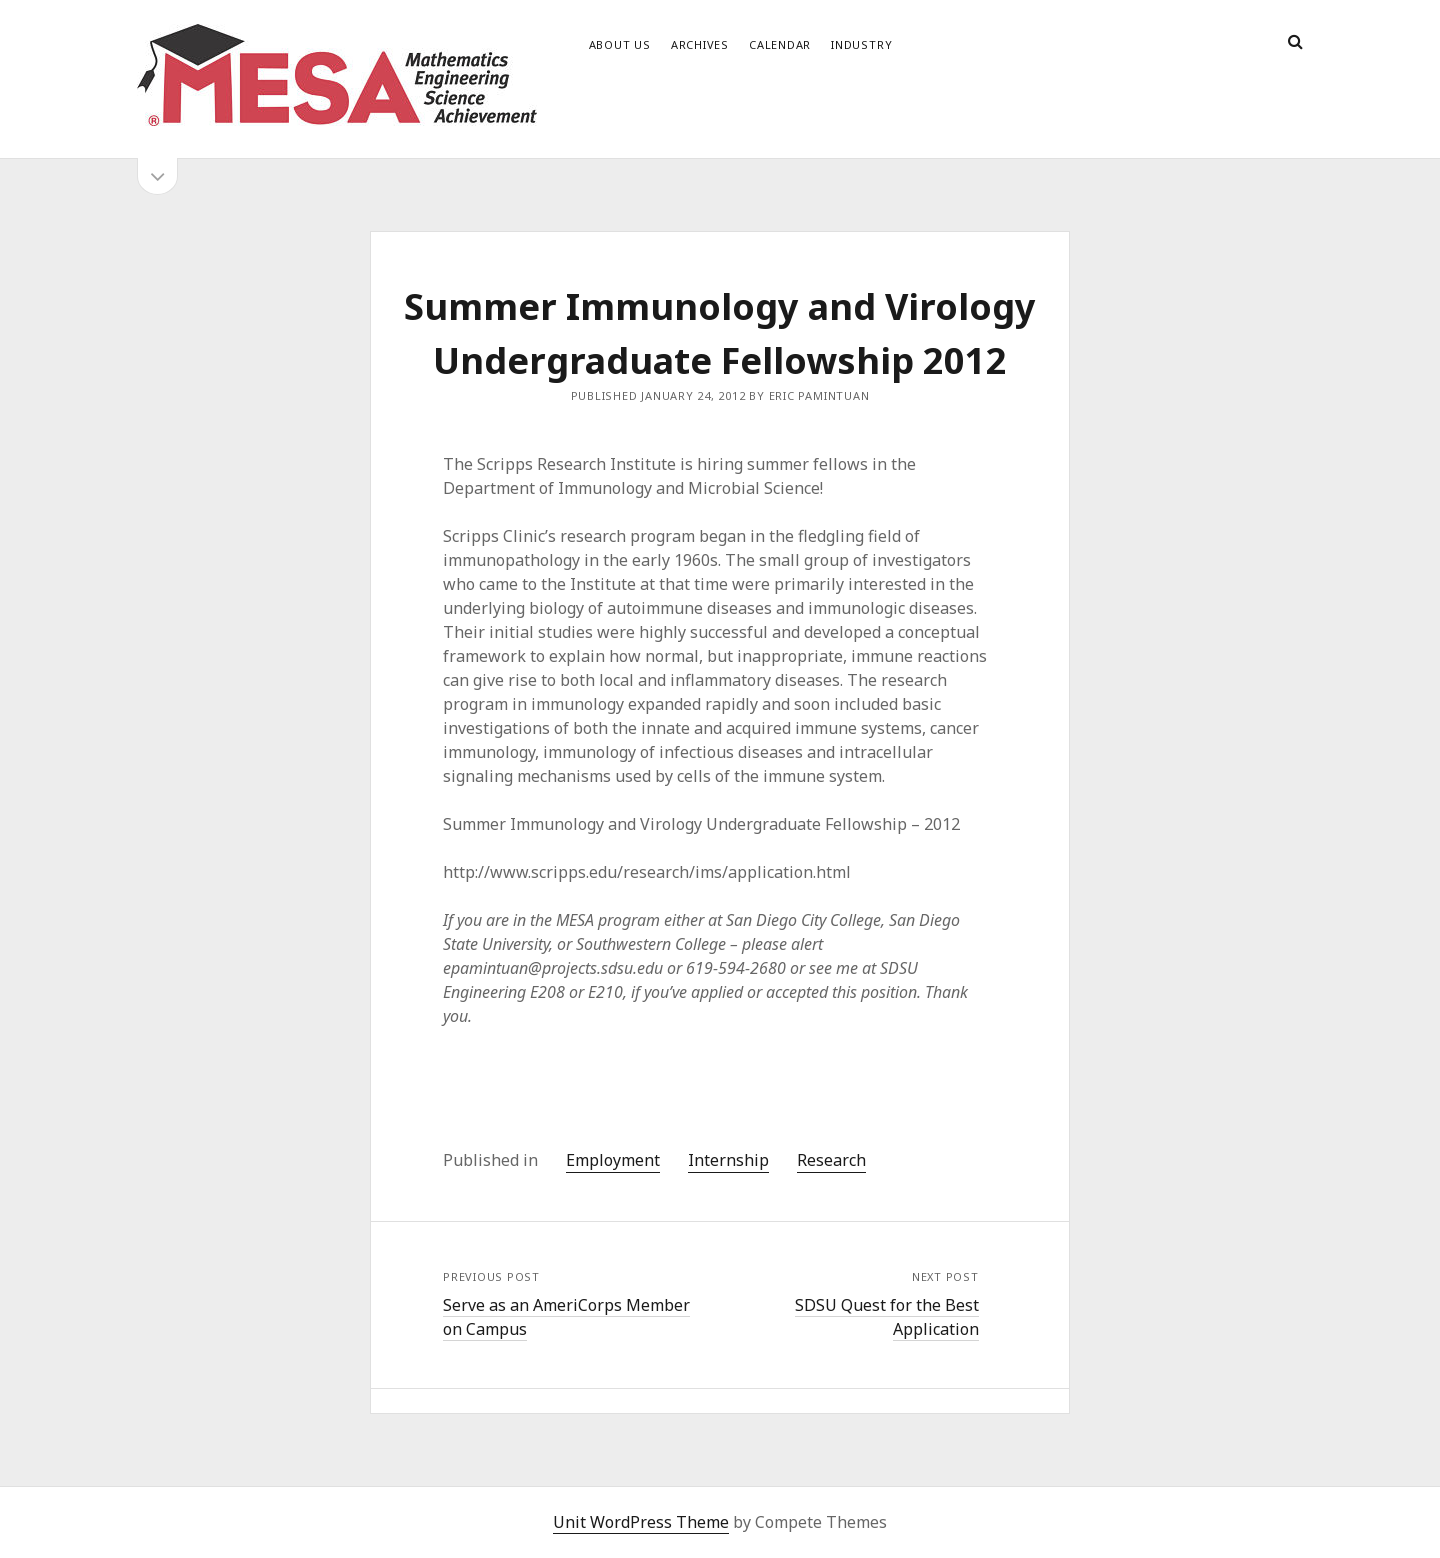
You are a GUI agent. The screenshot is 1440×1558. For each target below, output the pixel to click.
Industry (861, 44)
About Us (620, 44)
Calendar (780, 44)
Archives (700, 44)
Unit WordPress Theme (641, 1522)
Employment (613, 1160)
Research (831, 1160)
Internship (728, 1160)
